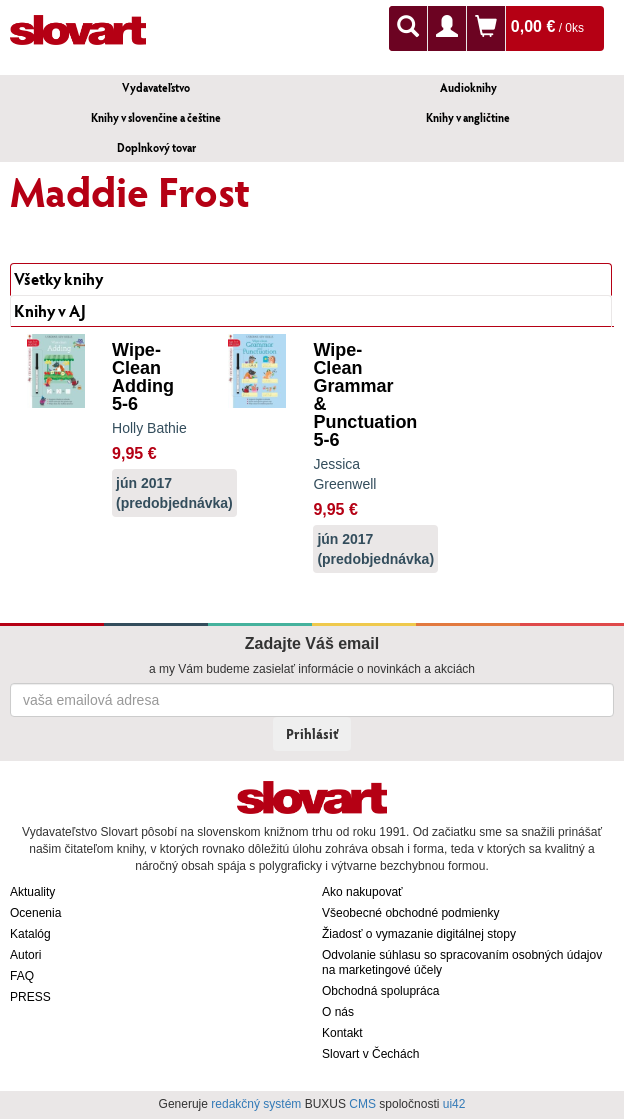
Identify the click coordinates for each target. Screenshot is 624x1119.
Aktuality (32, 892)
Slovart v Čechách (370, 1054)
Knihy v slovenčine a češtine (156, 117)
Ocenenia (35, 913)
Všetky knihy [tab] (58, 278)
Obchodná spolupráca (380, 991)
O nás (338, 1012)
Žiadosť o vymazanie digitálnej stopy (419, 934)
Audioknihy (468, 87)
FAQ (22, 976)
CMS (362, 1104)
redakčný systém (256, 1104)
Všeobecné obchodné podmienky (410, 913)
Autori (25, 955)
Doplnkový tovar (156, 147)
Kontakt (342, 1033)
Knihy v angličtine (468, 117)
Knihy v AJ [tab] (50, 310)
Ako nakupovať (362, 892)
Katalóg (30, 934)
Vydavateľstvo (156, 87)
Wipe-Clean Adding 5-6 (143, 377)
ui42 (454, 1104)
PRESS (30, 997)
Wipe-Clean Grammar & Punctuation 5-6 (365, 395)
